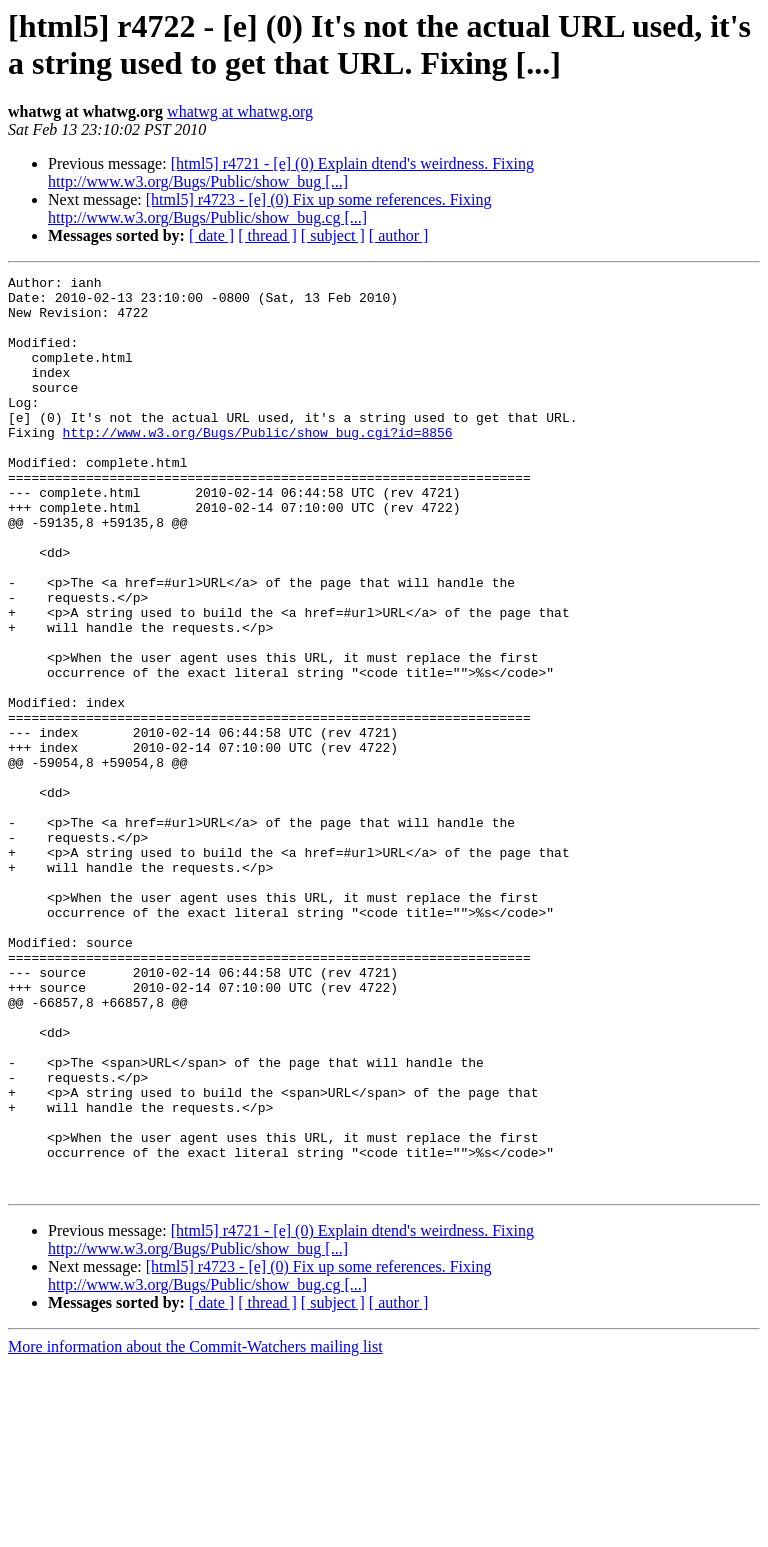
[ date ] (211, 235)
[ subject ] (333, 235)
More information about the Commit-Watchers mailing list (195, 1529)
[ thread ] (267, 235)
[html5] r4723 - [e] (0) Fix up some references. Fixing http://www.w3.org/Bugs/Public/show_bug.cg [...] (269, 208)
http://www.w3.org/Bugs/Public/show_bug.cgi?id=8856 (258, 465)
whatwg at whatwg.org (240, 111)
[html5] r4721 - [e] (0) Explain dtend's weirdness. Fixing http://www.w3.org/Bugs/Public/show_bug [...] (291, 172)
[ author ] (399, 235)
